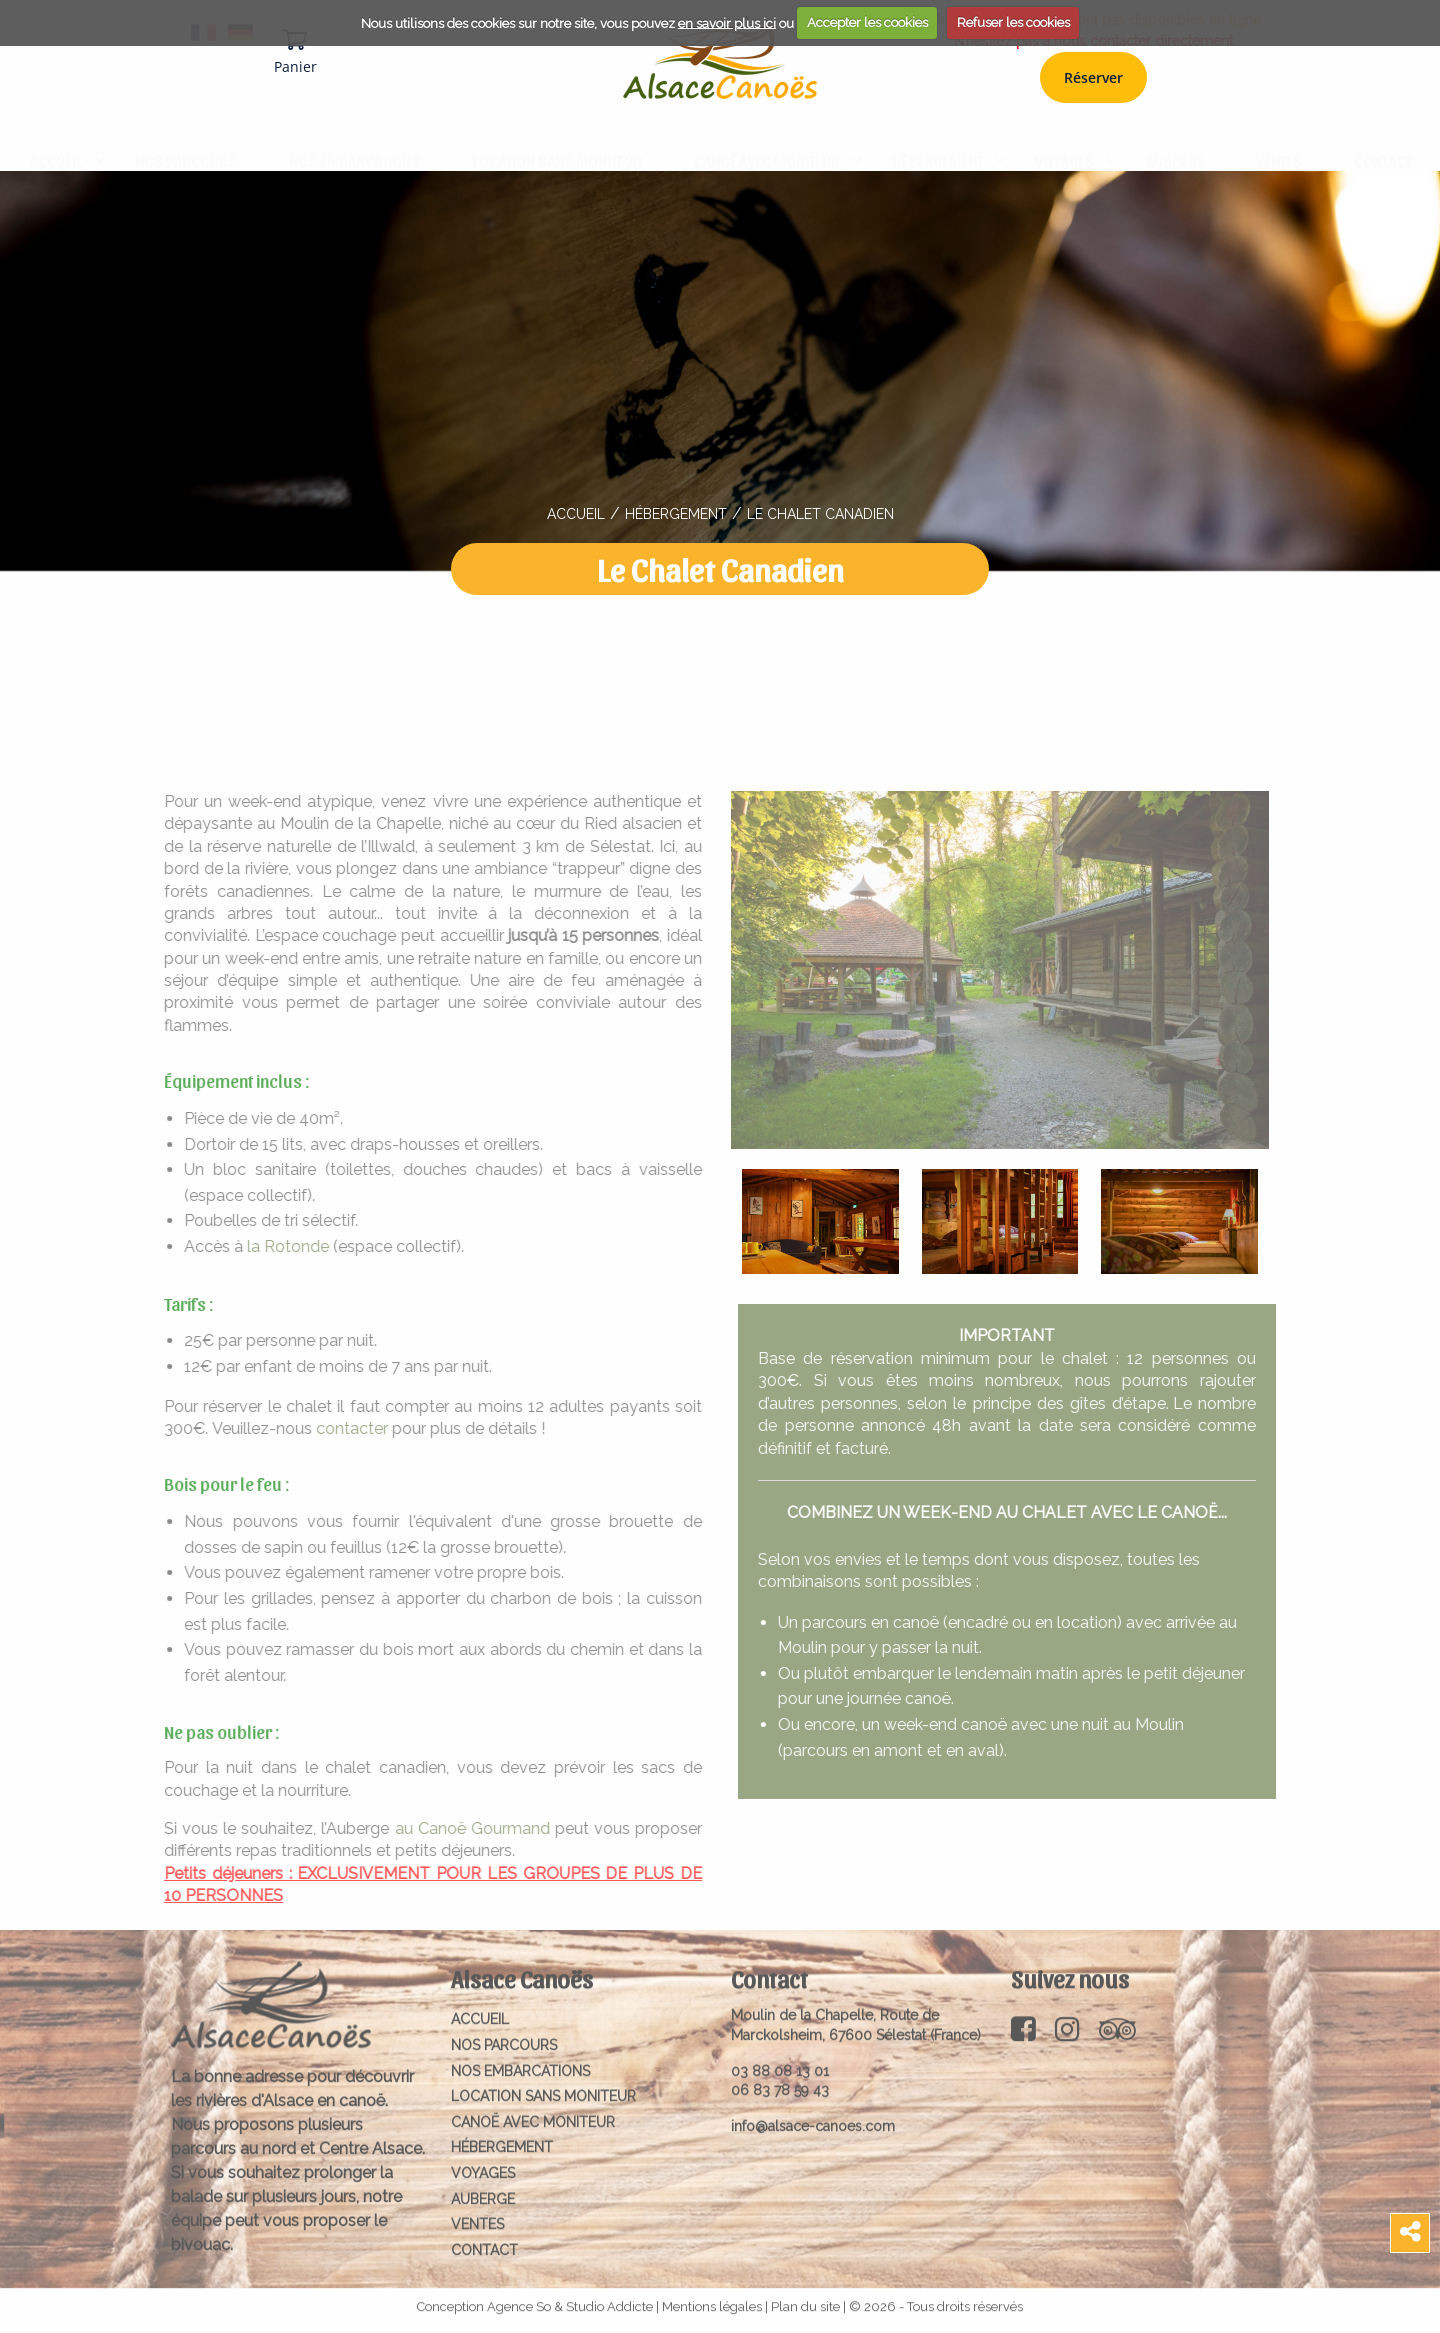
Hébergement (937, 141)
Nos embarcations (354, 141)
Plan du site (805, 2294)
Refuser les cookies (1013, 22)
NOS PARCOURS (186, 141)
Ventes (1279, 141)
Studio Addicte (609, 2294)
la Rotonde (276, 1246)
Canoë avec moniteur (767, 141)
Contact (1382, 141)
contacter (340, 1428)
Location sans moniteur (557, 141)
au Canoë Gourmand (459, 1828)
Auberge (1175, 141)
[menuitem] (56, 142)
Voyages (1064, 141)
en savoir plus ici (727, 22)
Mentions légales (712, 2294)
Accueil (56, 141)
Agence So (519, 2294)
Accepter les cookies (867, 22)
